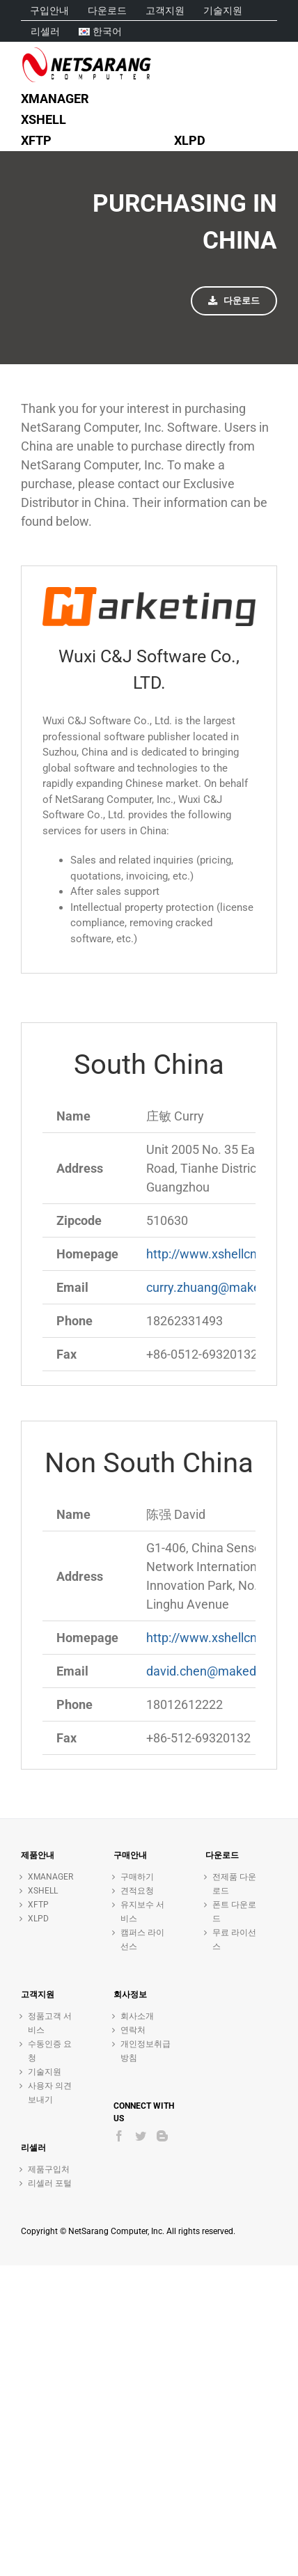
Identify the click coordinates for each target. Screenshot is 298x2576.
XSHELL (43, 1891)
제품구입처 (49, 2169)
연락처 (133, 2030)
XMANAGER (50, 1877)
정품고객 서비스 (50, 2023)
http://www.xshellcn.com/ (218, 1254)
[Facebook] (119, 2135)
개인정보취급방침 (145, 2051)
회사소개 (137, 2016)
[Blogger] (162, 2135)
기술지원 (44, 2072)
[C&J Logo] (149, 593)
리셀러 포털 (50, 2183)
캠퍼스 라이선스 (142, 1939)
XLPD (38, 1918)
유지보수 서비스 (142, 1911)
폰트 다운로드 (234, 1911)
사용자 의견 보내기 (50, 2093)
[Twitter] (140, 2135)
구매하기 (137, 1877)
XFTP (38, 1905)
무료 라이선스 (234, 1939)
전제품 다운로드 (234, 1884)
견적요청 (137, 1891)
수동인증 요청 (50, 2051)
